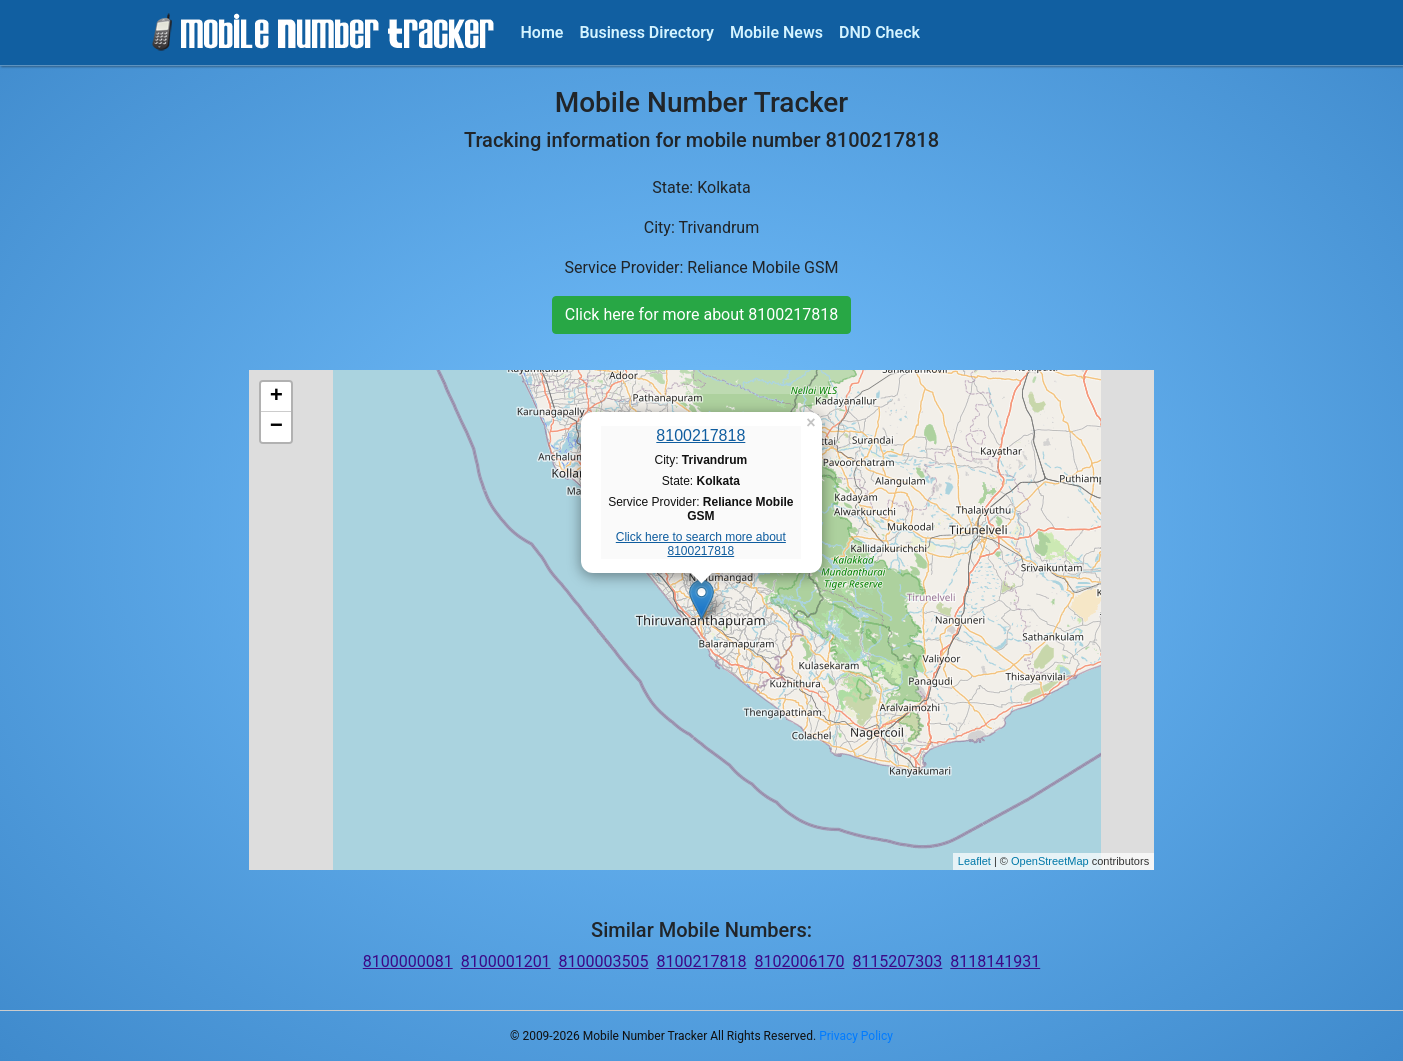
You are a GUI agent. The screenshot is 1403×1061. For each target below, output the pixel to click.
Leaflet (974, 861)
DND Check (879, 32)
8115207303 (897, 961)
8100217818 (700, 435)
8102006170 (799, 961)
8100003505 (604, 961)
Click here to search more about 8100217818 (701, 544)
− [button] (276, 427)
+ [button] (276, 397)
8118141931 (995, 961)
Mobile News (776, 32)
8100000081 (408, 961)
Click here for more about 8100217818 (701, 314)
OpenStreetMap (1050, 861)
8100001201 (506, 961)
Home (542, 32)
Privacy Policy (856, 1036)
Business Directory (646, 32)
